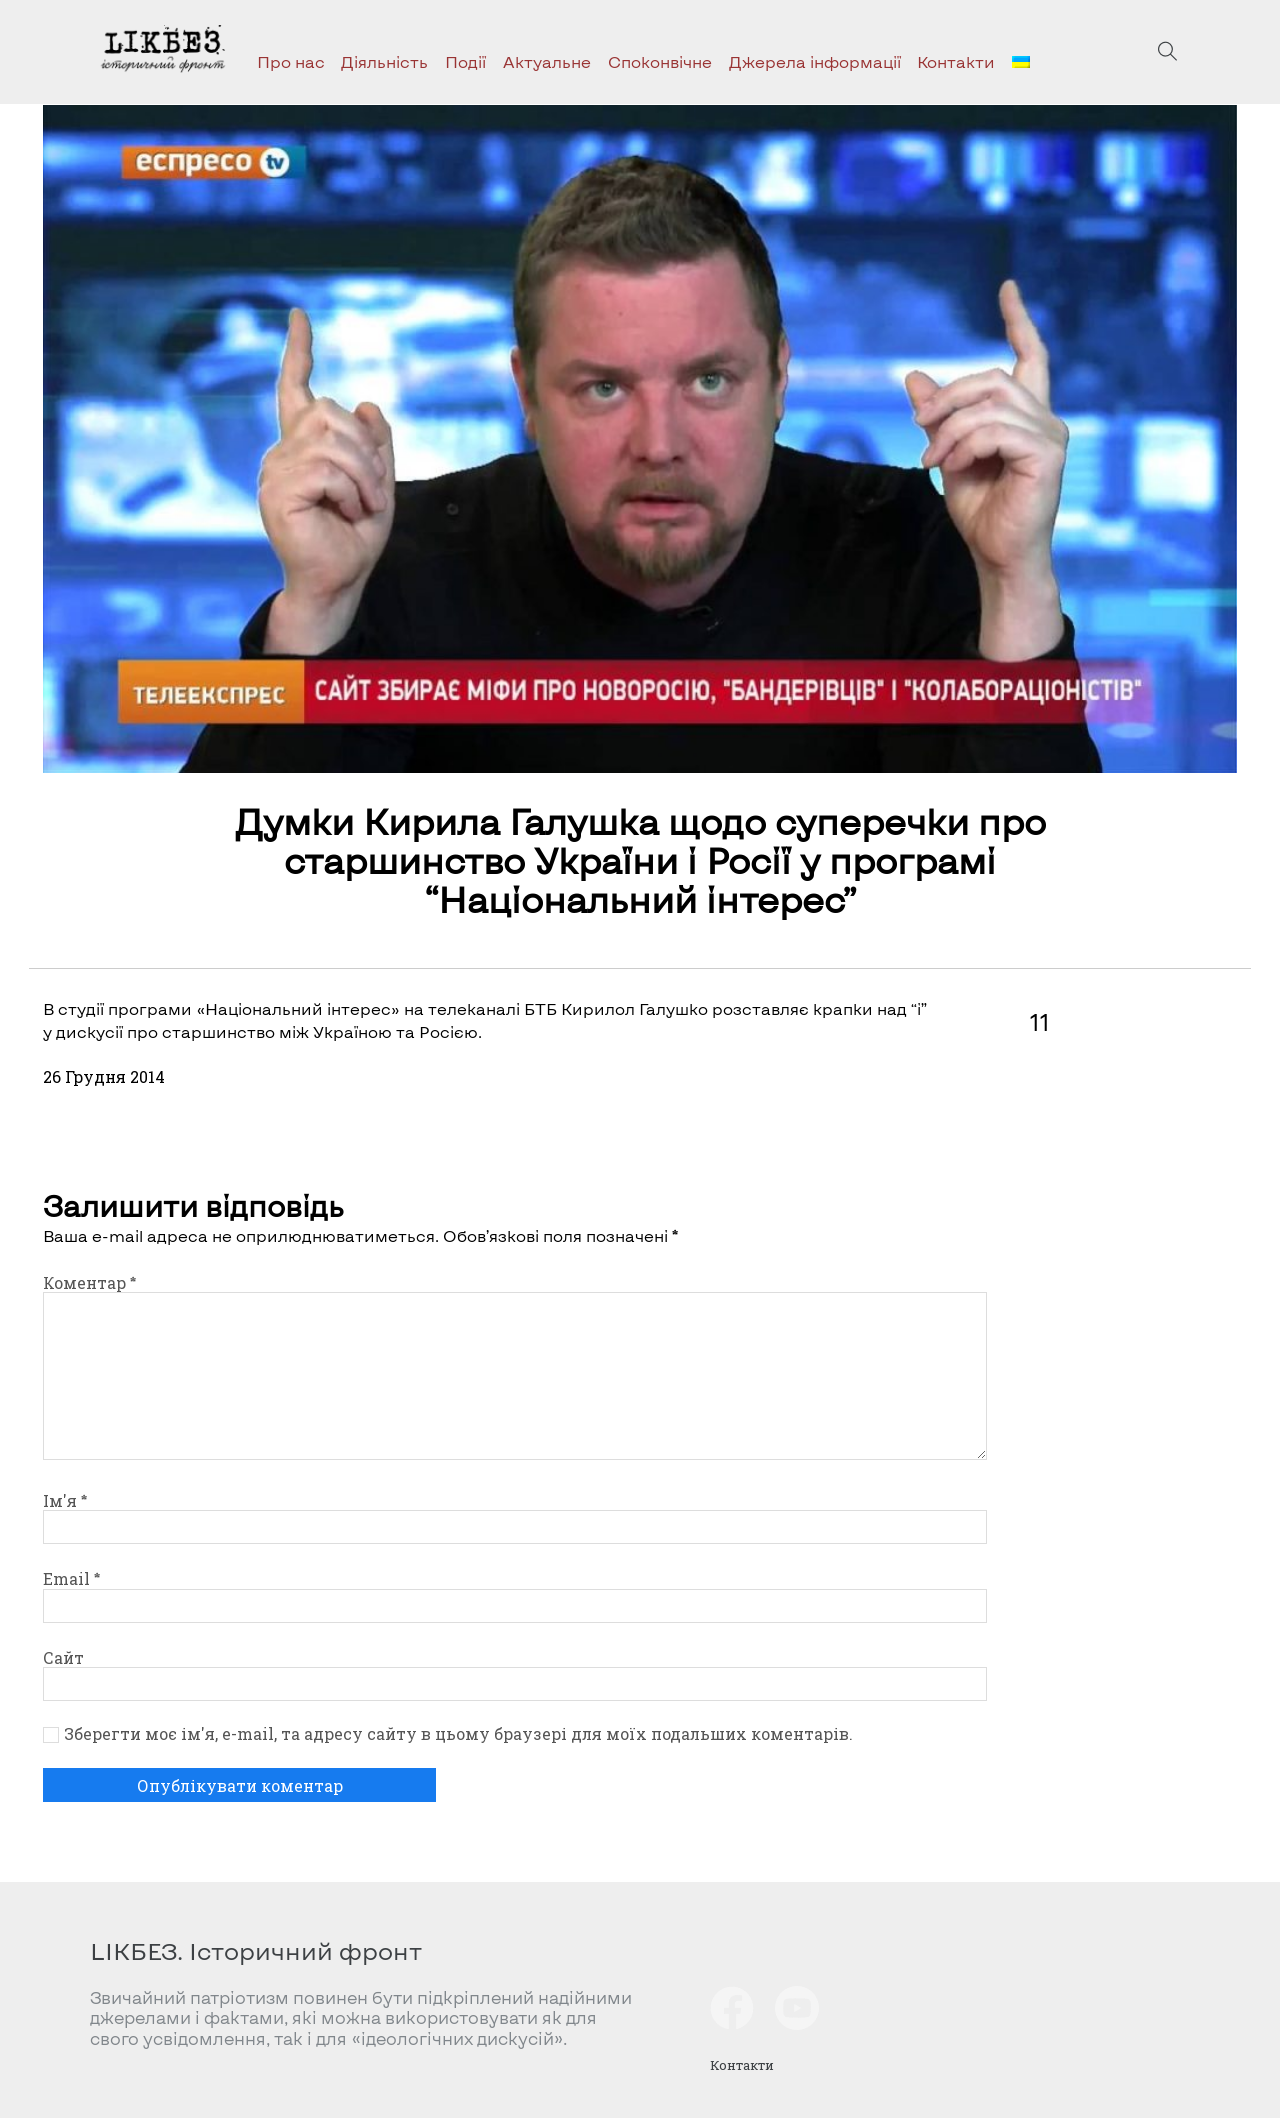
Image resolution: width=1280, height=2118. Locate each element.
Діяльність (384, 61)
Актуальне (547, 61)
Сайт (63, 1657)
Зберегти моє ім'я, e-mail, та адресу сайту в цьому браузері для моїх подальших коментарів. (458, 1734)
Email (71, 1578)
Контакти (956, 61)
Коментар (89, 1282)
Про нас (291, 61)
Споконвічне (660, 61)
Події (465, 61)
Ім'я (65, 1500)
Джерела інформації (815, 61)
